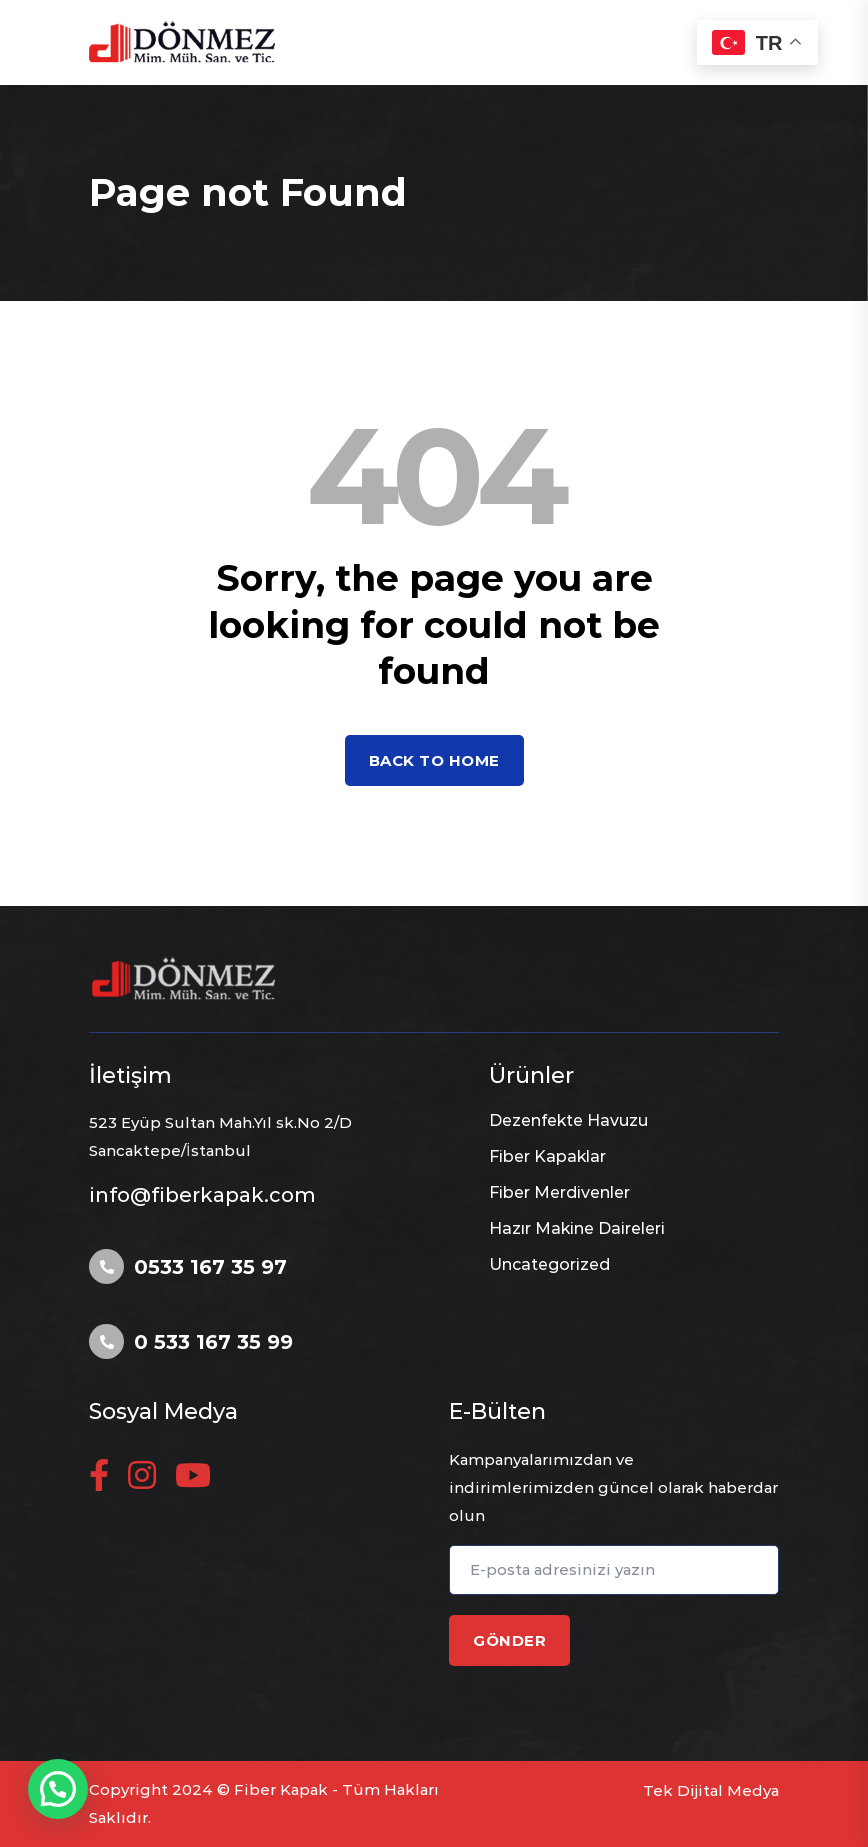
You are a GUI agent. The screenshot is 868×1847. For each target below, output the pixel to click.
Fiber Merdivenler (559, 1192)
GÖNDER (509, 1640)
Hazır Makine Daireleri (577, 1228)
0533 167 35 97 (210, 1267)
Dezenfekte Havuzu (568, 1120)
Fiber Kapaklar (547, 1156)
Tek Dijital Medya (711, 1790)
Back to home (434, 760)
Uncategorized (549, 1264)
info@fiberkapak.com (202, 1195)
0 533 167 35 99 (213, 1342)
